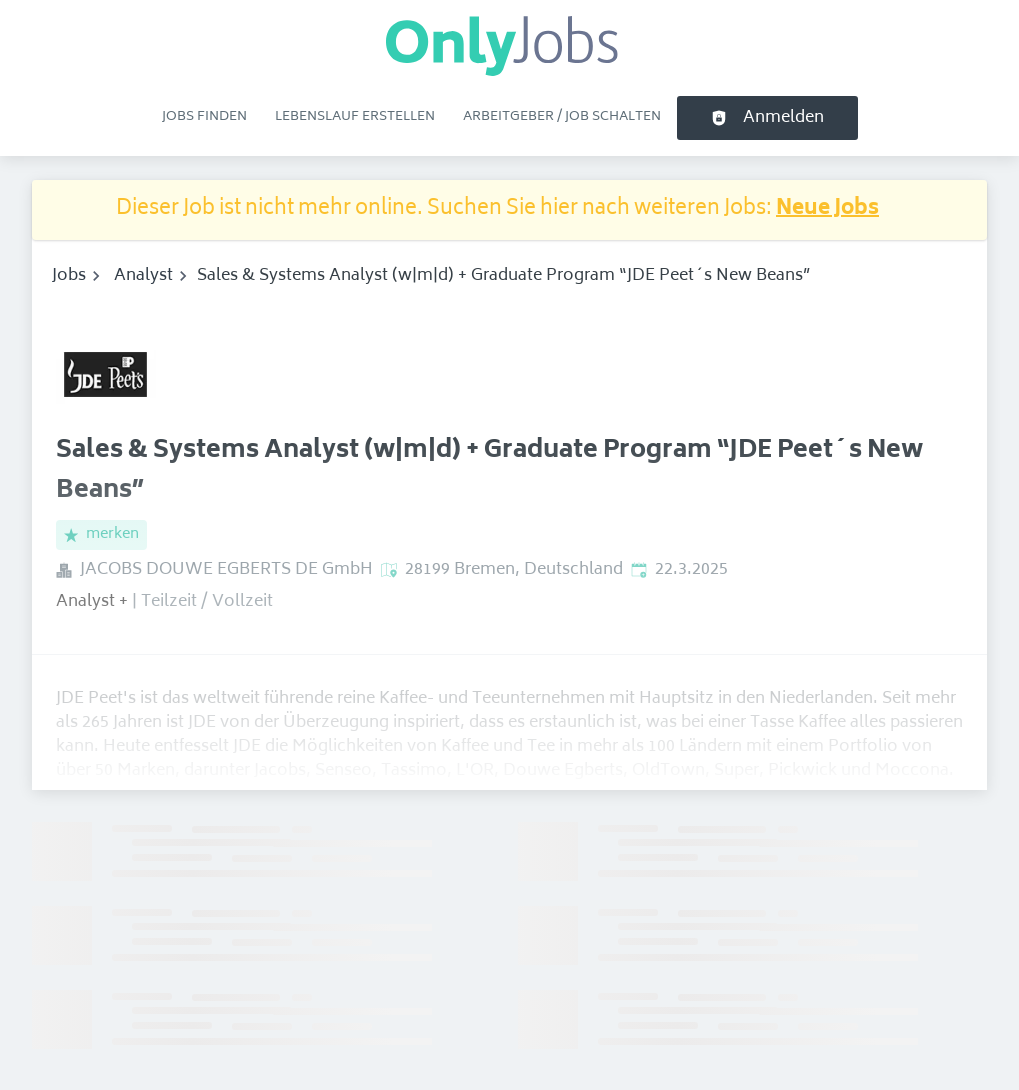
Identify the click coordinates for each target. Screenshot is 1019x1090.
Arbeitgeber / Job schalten (562, 117)
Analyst (143, 276)
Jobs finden (204, 117)
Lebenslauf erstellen (355, 117)
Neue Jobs (827, 209)
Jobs (69, 276)
